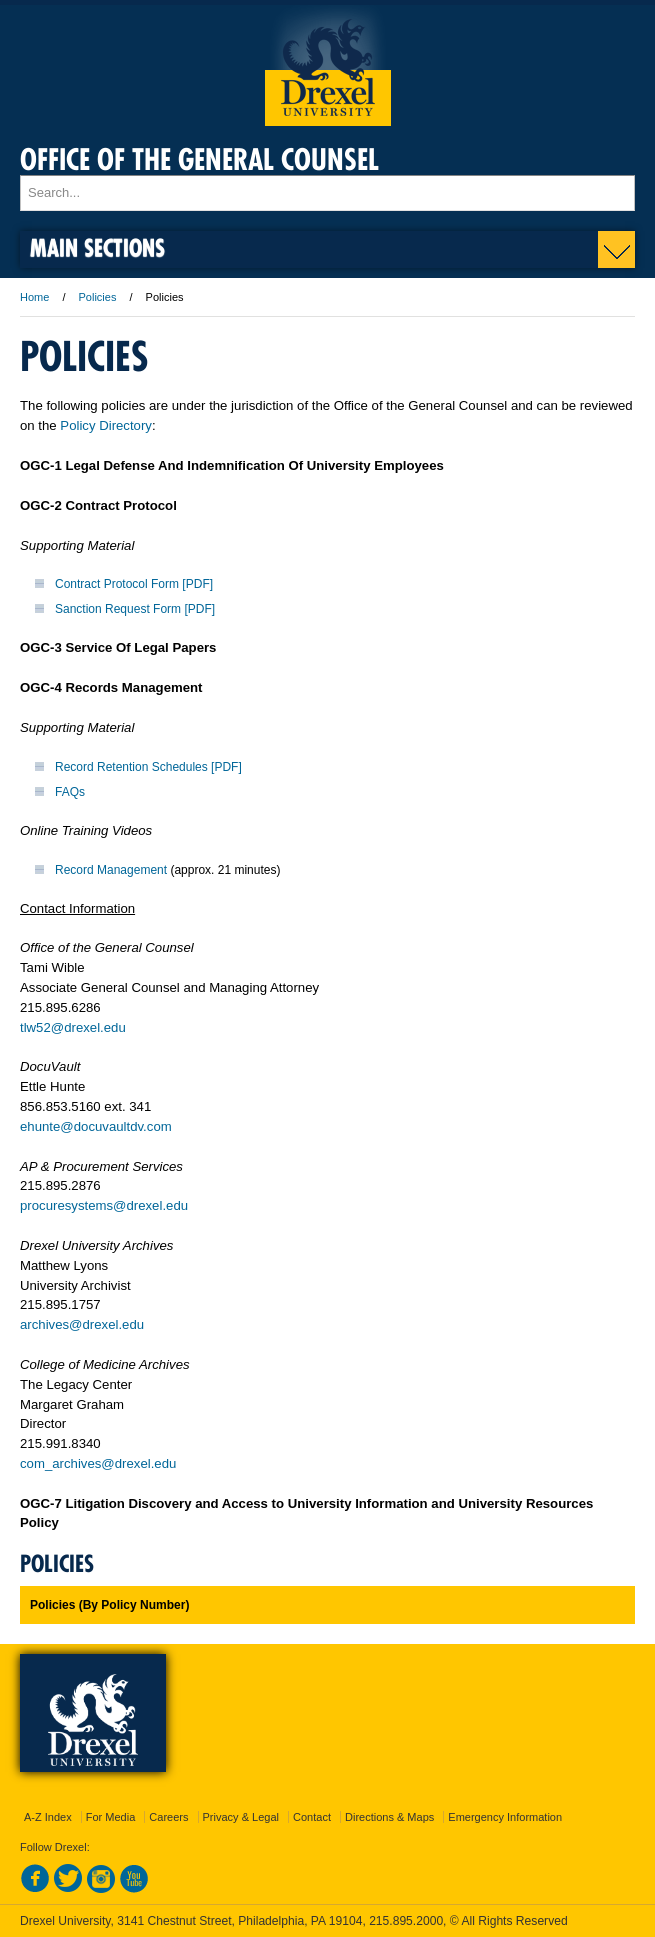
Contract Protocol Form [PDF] (134, 584)
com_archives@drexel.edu (98, 1463)
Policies (98, 297)
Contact (312, 1817)
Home (34, 297)
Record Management (111, 870)
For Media (111, 1817)
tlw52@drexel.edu (73, 1027)
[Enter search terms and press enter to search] (327, 193)
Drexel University (328, 65)
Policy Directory (106, 425)
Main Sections (97, 247)
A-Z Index (48, 1817)
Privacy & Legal (241, 1817)
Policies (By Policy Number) (109, 1605)
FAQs (70, 792)
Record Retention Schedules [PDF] (148, 767)
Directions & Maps (389, 1817)
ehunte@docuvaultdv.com (96, 1126)
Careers (168, 1817)
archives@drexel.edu (82, 1324)
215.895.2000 (406, 1921)
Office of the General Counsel (199, 159)
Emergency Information (505, 1817)
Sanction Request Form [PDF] (135, 609)
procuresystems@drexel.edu (104, 1205)
